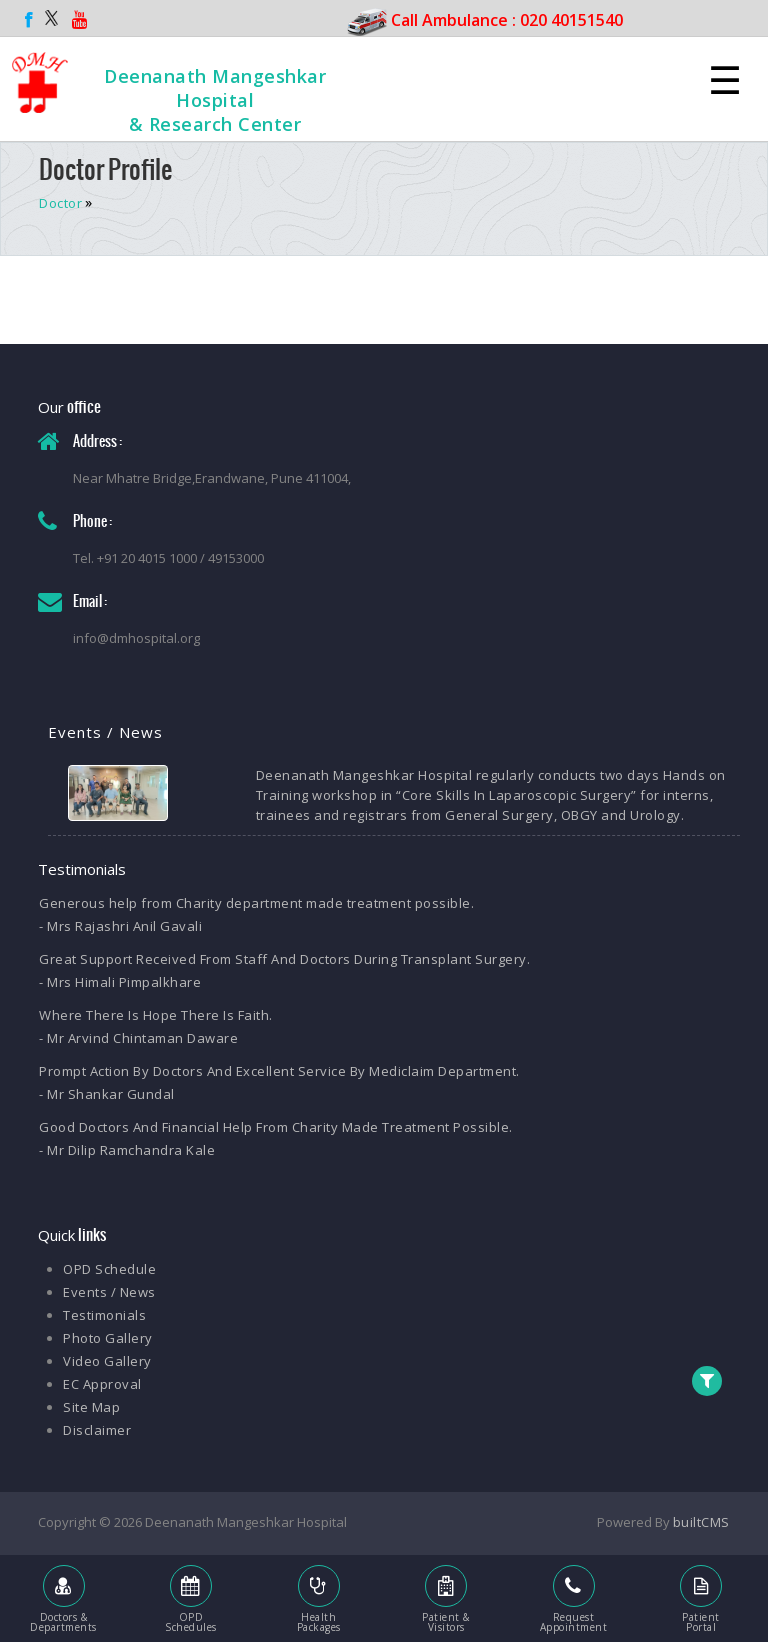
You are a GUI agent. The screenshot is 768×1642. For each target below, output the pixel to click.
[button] (707, 1381)
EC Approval (102, 1384)
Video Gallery (107, 1361)
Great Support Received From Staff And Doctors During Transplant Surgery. (284, 959)
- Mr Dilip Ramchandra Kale (127, 1150)
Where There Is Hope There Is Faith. (156, 1015)
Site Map (91, 1407)
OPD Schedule (109, 1269)
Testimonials (104, 1315)
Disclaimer (97, 1430)
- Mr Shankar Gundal (107, 1094)
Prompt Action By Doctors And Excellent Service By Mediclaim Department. (279, 1071)
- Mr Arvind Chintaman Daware (138, 1038)
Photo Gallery (108, 1338)
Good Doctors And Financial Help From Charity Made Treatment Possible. (276, 1127)
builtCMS (701, 1522)
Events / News (109, 1292)
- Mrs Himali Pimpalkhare (120, 982)
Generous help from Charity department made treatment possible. (256, 903)
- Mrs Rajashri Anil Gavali (120, 926)
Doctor (60, 203)
